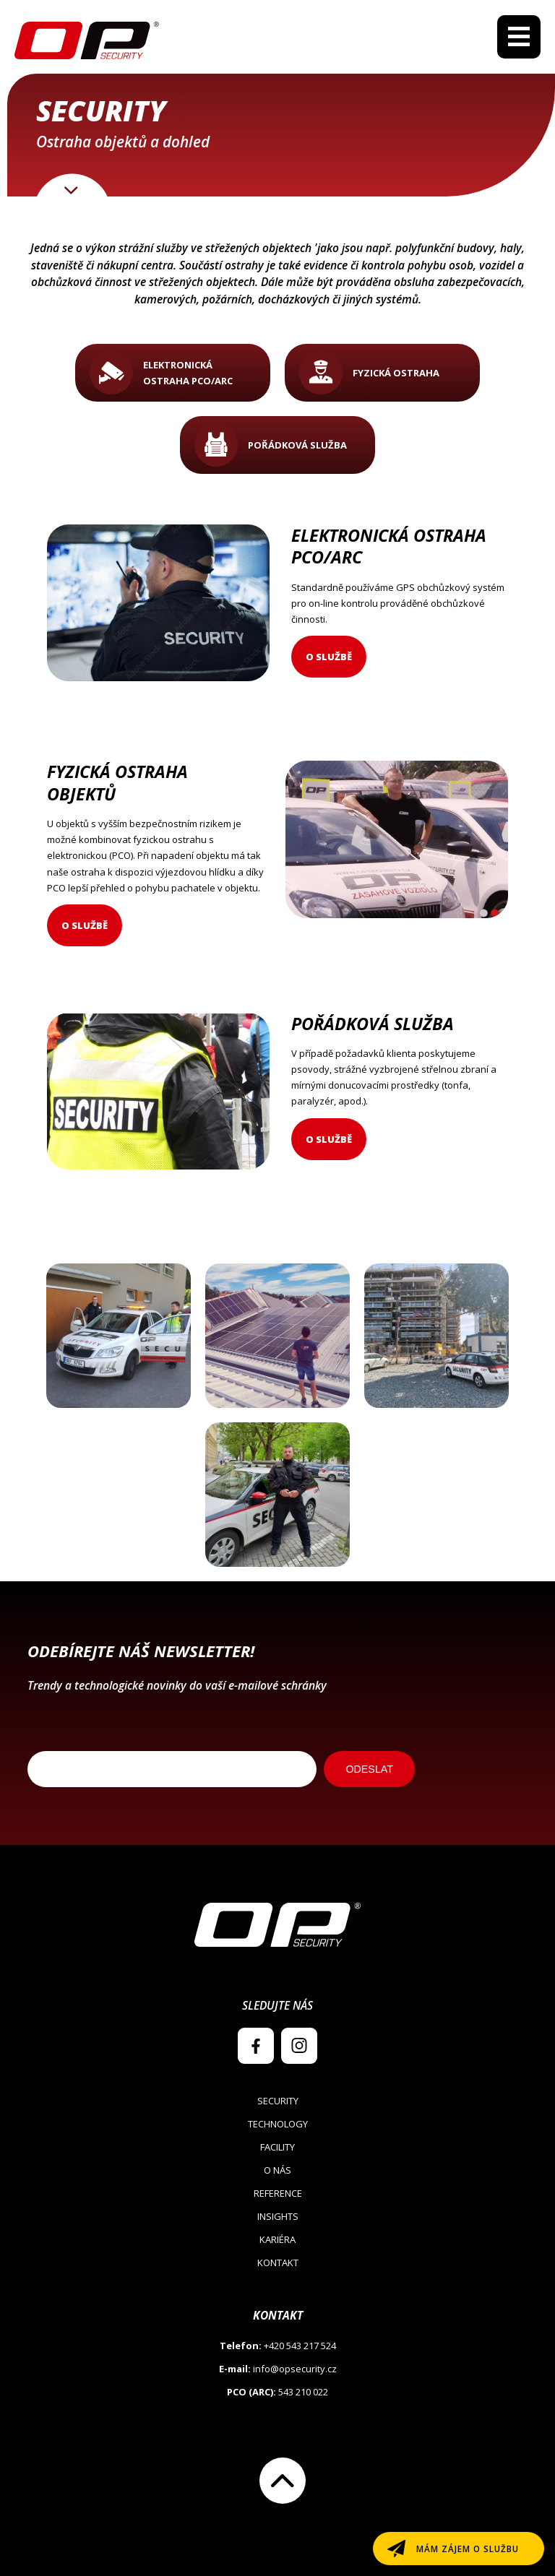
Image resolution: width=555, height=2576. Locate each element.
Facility (277, 2146)
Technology (278, 2123)
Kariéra (277, 2239)
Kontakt (277, 2262)
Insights (277, 2216)
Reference (278, 2193)
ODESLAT (369, 1769)
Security (277, 2100)
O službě (329, 656)
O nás (277, 2170)
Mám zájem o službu (467, 2548)
